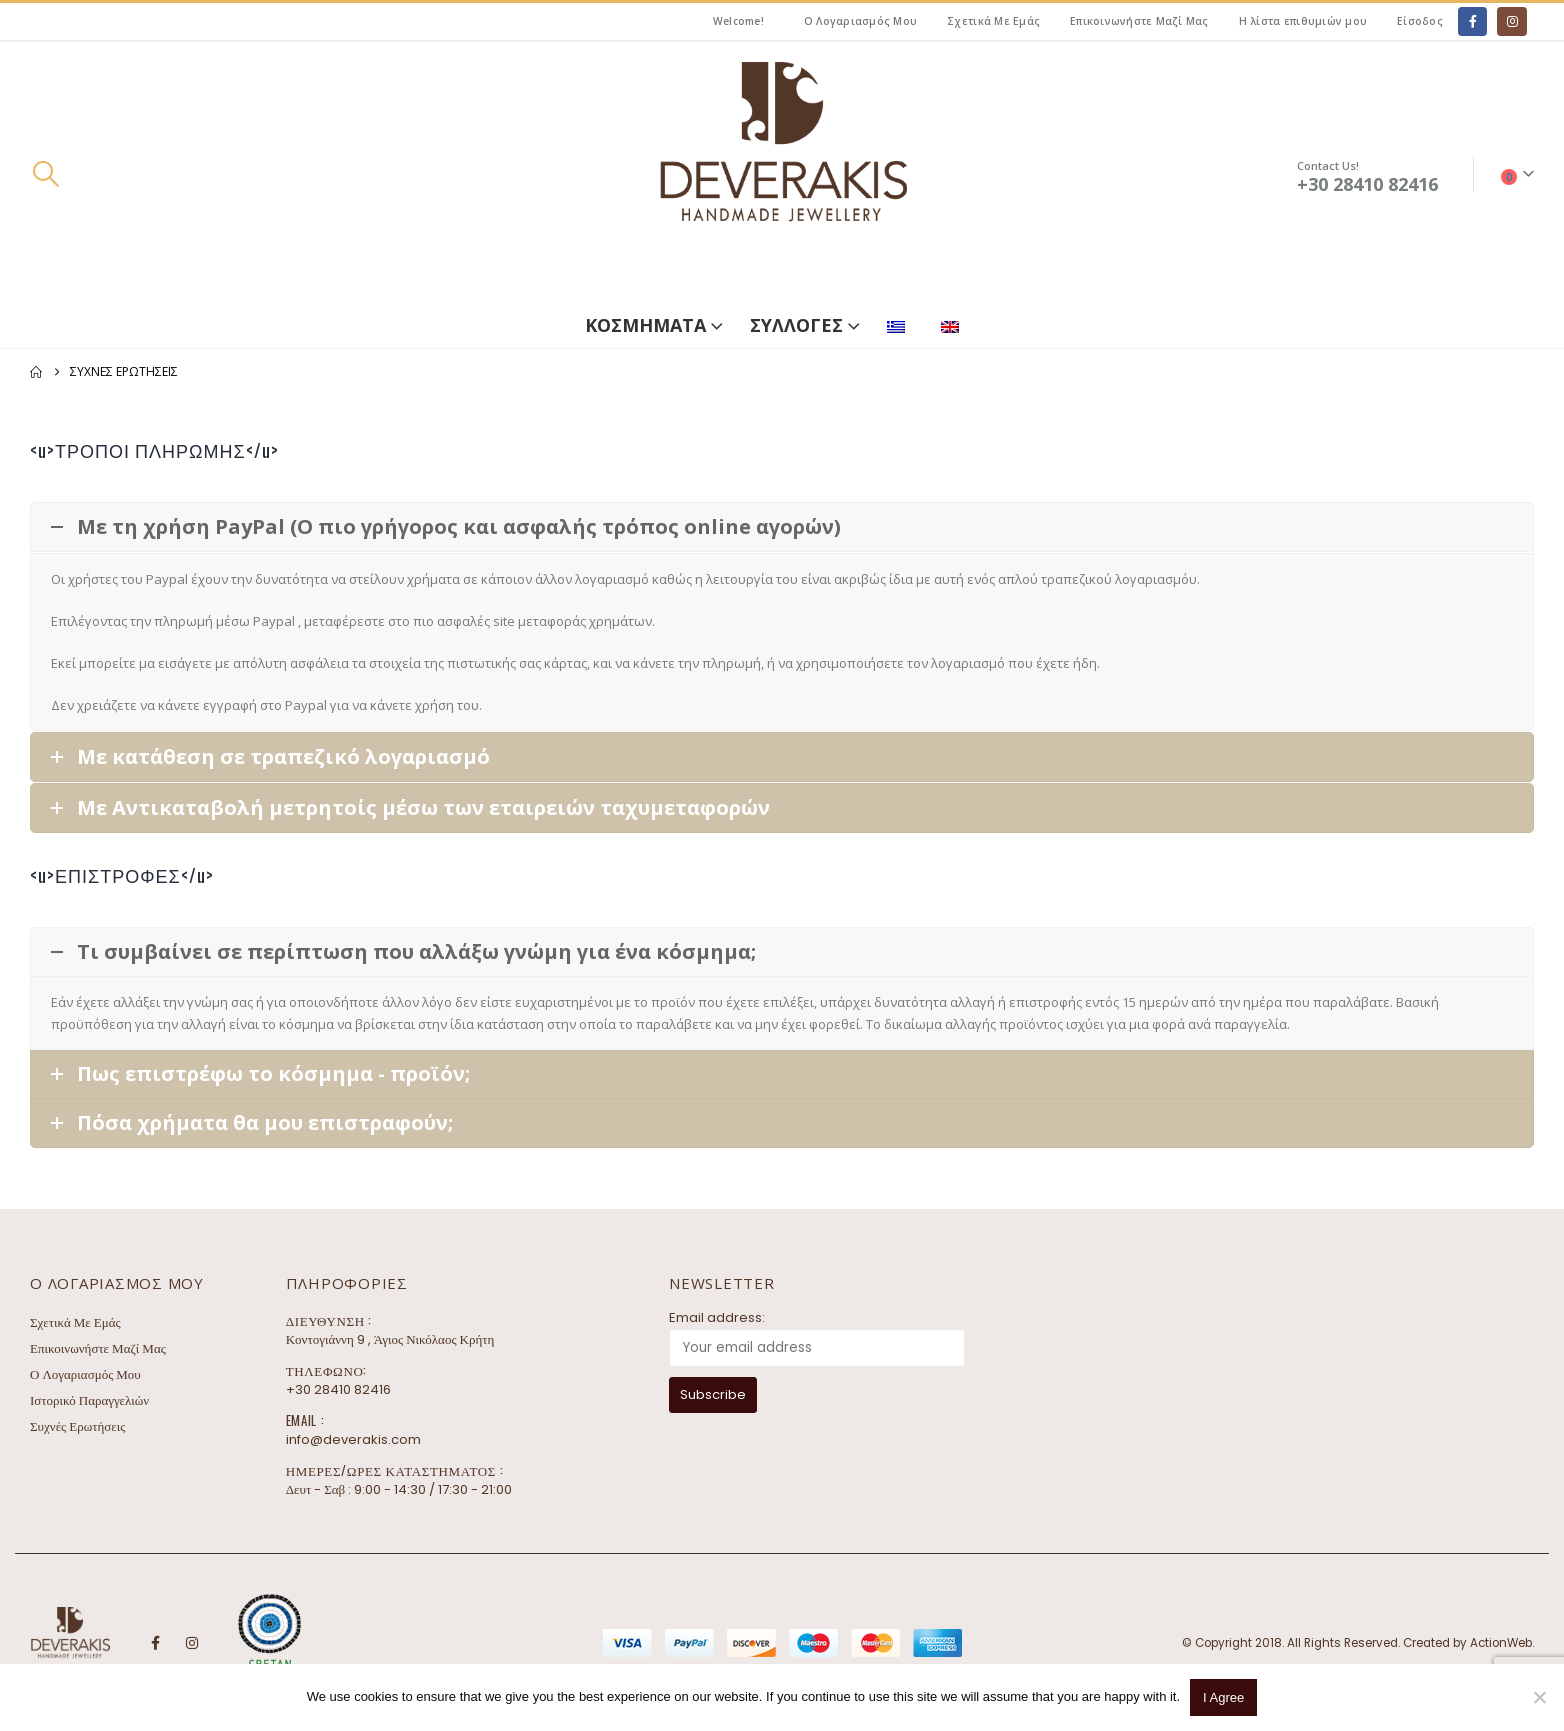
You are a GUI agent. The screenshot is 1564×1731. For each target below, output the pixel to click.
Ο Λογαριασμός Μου (860, 21)
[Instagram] (1511, 21)
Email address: (717, 1317)
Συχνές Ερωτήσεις (77, 1426)
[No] (1539, 1697)
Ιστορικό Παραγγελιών (89, 1400)
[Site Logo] (782, 174)
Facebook (155, 1643)
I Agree (1223, 1697)
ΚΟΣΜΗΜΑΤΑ (645, 325)
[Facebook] (1472, 21)
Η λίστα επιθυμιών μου (1303, 21)
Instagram (192, 1643)
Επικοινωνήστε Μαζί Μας (1139, 21)
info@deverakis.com (353, 1439)
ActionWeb (1501, 1643)
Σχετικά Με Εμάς (993, 21)
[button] (45, 174)
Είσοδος (1420, 21)
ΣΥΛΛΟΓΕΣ (796, 325)
